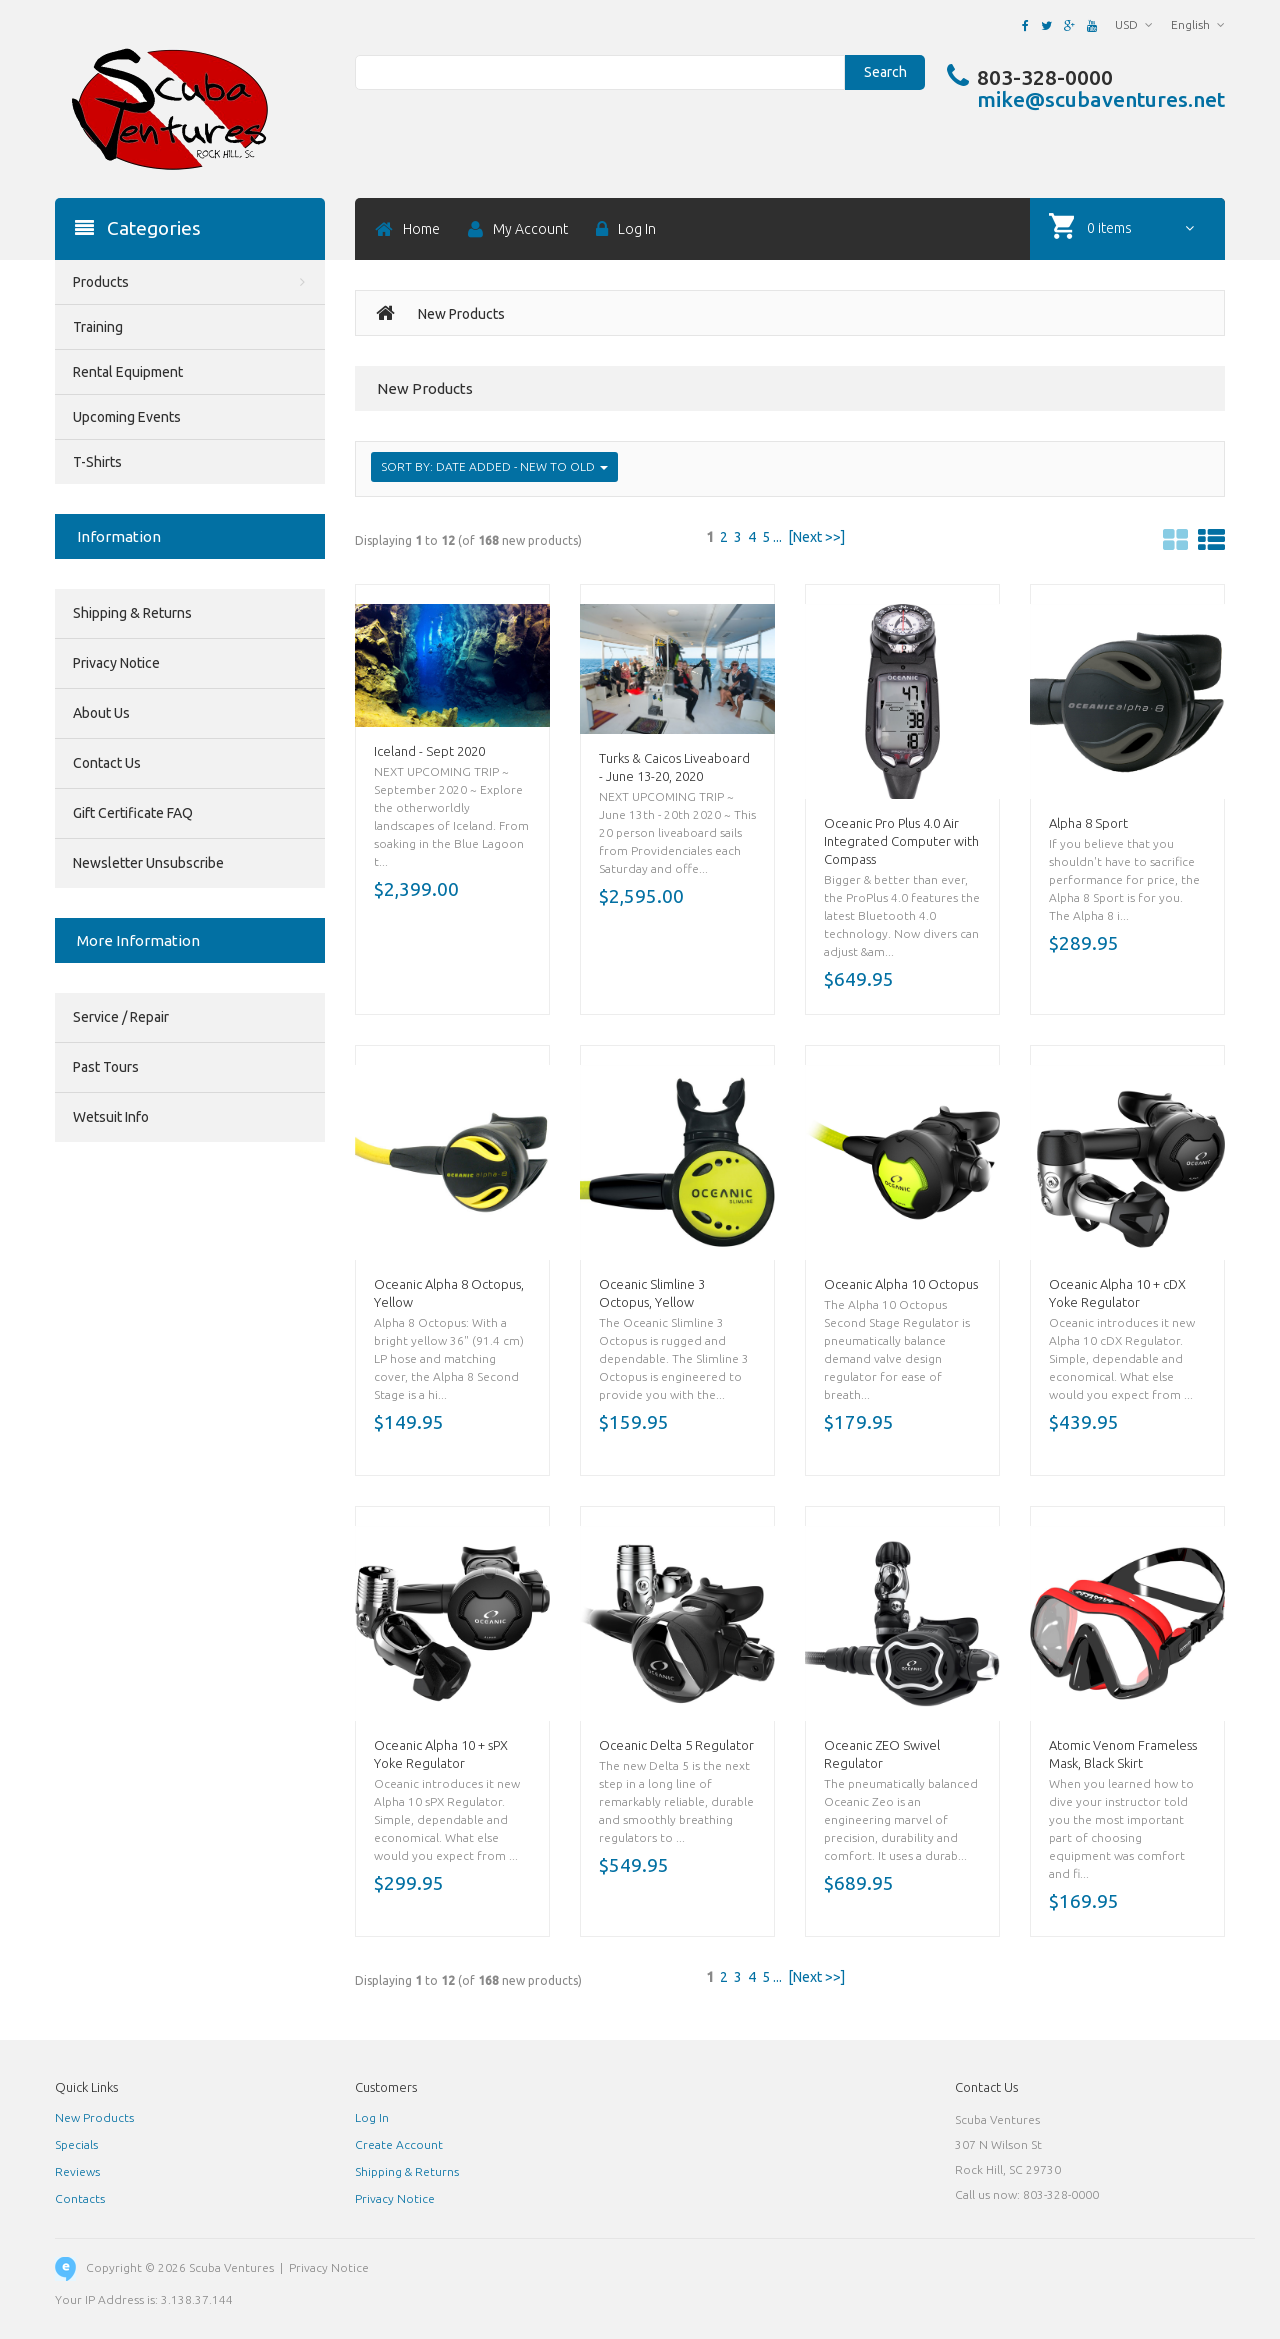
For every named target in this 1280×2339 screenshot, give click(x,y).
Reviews (77, 2171)
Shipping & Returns (132, 613)
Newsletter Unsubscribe (148, 863)
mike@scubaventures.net (1101, 99)
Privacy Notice (116, 663)
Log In (372, 2117)
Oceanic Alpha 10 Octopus (901, 1284)
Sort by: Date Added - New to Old (494, 466)
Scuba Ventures (231, 2267)
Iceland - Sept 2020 (429, 751)
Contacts (80, 2198)
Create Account (399, 2144)
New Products (94, 2117)
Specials (76, 2144)
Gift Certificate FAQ (133, 813)
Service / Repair (121, 1017)
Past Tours (106, 1067)
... (777, 537)
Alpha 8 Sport (1088, 823)
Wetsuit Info (111, 1117)
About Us (101, 713)
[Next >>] (816, 537)
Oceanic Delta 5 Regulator (676, 1745)
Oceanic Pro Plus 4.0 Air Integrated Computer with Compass (901, 841)
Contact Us (107, 763)
